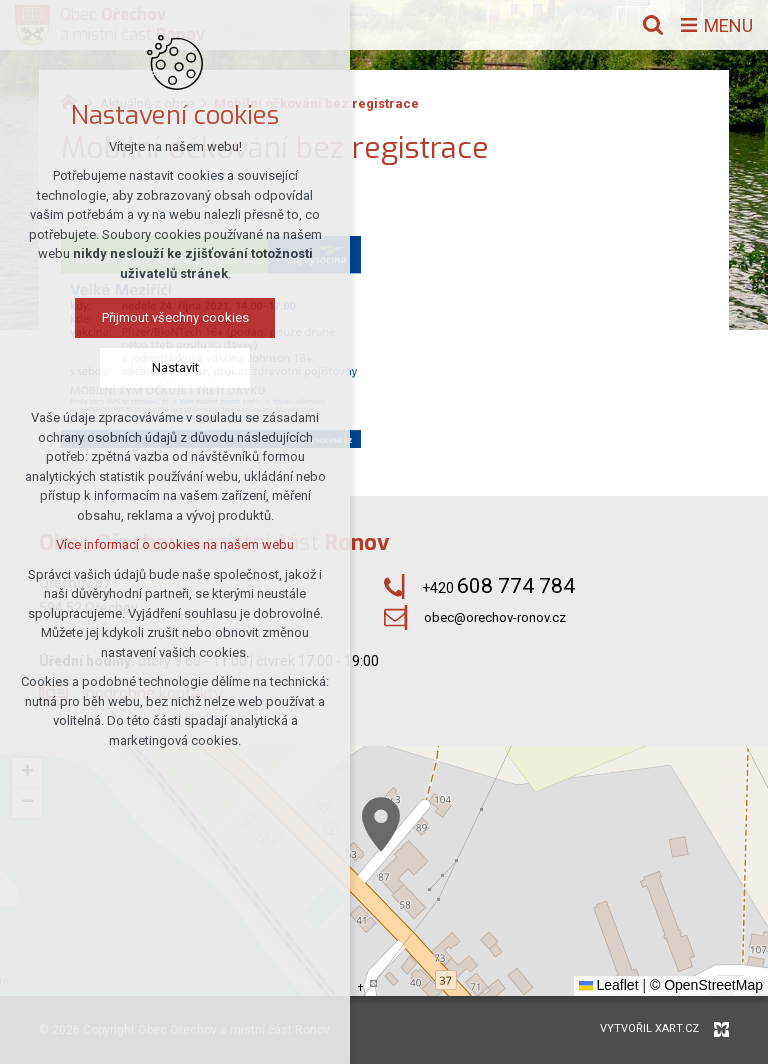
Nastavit (175, 367)
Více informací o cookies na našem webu (175, 544)
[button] (381, 824)
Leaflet (609, 985)
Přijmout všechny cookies (175, 317)
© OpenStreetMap (706, 985)
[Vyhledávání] (653, 25)
